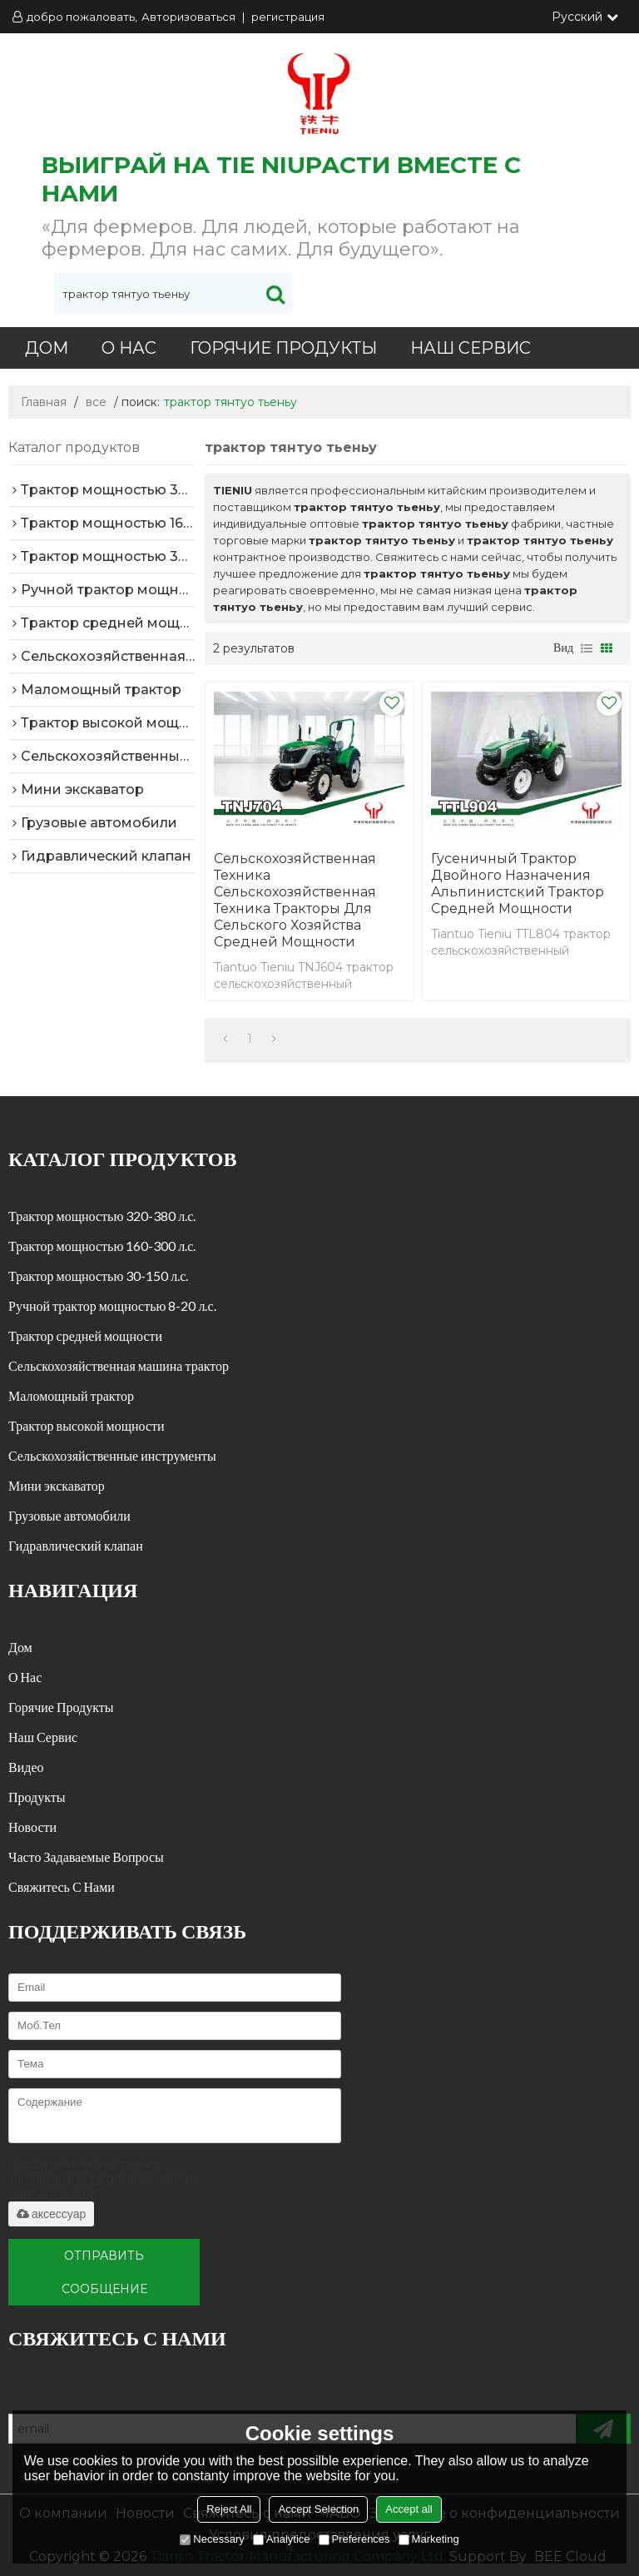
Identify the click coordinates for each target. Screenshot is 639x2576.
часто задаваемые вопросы (86, 1856)
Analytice (281, 2539)
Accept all (408, 2509)
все (96, 402)
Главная (44, 402)
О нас (129, 348)
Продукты (37, 1796)
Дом (46, 348)
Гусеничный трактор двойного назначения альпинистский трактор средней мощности (517, 883)
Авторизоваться (188, 16)
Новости (32, 1826)
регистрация (287, 16)
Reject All (228, 2509)
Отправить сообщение (104, 2272)
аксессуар (51, 2214)
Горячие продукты (283, 348)
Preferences (354, 2539)
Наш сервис (470, 348)
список (587, 648)
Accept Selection (318, 2509)
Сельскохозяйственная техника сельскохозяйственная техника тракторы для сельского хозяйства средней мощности (295, 900)
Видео (25, 1766)
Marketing (429, 2539)
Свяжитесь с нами (61, 1886)
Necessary (212, 2539)
